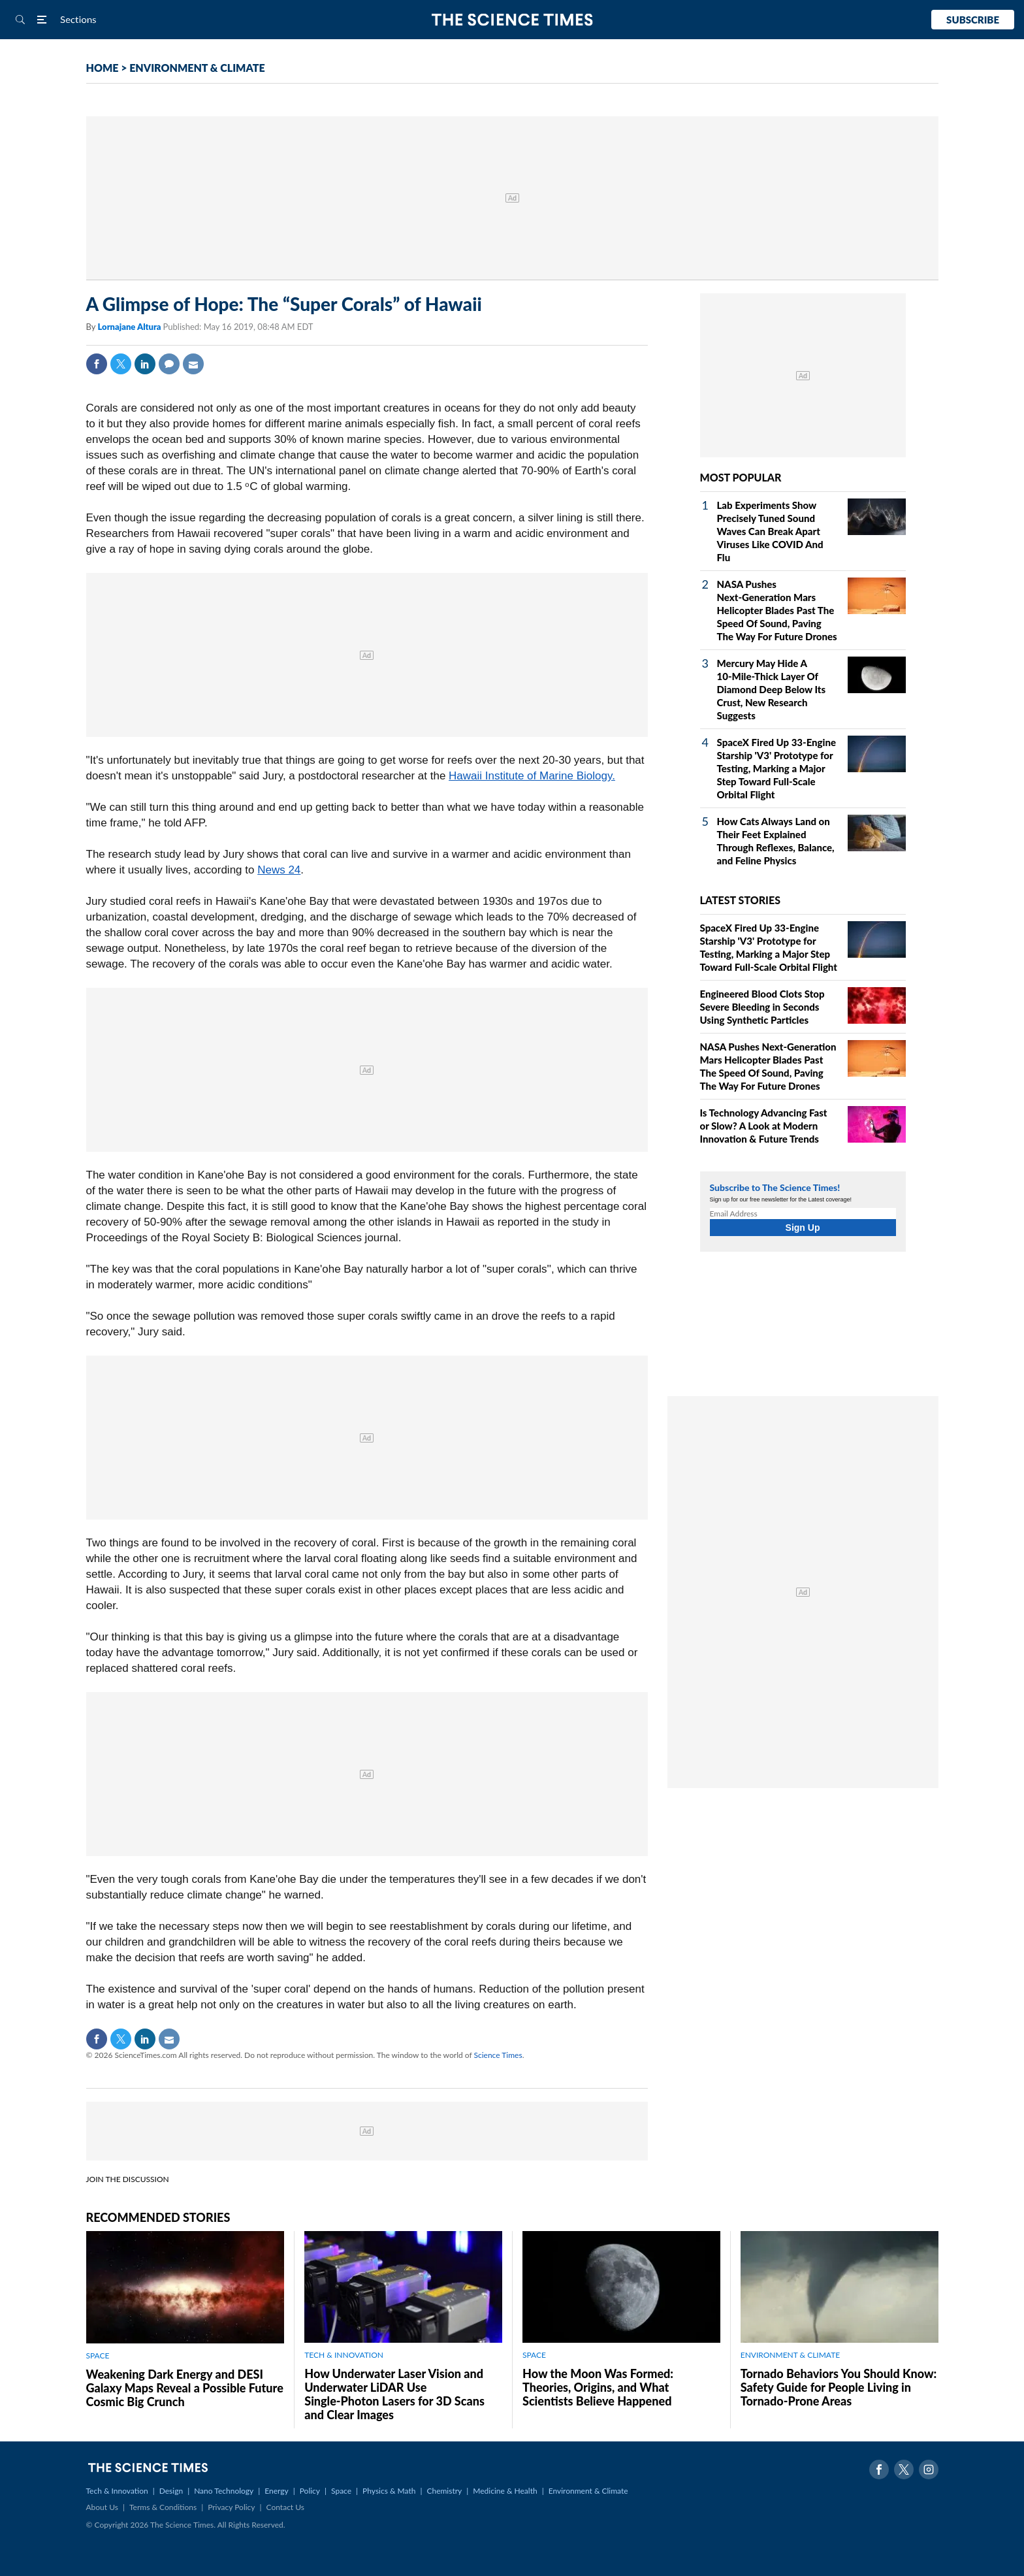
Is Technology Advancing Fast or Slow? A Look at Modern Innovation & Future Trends (763, 1126)
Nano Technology (223, 2491)
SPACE (98, 2355)
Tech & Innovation (117, 2491)
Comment (169, 363)
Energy (276, 2491)
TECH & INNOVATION (343, 2355)
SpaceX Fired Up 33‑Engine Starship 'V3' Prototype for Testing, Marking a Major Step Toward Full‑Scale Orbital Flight (777, 768)
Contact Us (285, 2507)
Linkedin (145, 363)
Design (171, 2491)
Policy (310, 2491)
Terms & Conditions (163, 2507)
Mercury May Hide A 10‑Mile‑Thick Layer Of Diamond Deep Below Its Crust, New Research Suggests (771, 689)
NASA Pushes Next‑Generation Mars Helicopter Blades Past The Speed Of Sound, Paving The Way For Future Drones (777, 610)
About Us (102, 2507)
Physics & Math (388, 2491)
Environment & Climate (588, 2491)
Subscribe (972, 19)
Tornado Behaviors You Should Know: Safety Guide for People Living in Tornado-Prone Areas (838, 2387)
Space (341, 2491)
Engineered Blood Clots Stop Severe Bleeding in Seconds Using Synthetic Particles (762, 1007)
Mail (193, 363)
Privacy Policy (231, 2507)
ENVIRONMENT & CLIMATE (196, 67)
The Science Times (512, 20)
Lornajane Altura (130, 326)
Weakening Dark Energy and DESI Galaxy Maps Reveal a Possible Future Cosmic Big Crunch (184, 2388)
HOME (102, 67)
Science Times (498, 2055)
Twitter (120, 363)
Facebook (96, 363)
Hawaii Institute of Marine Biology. (532, 776)
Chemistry (444, 2491)
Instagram (928, 2469)
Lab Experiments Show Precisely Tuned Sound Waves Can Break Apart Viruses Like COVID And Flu (770, 531)
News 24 (278, 870)
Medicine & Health (505, 2491)
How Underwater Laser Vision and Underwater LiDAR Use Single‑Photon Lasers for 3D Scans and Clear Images (394, 2394)
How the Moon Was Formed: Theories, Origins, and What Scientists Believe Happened (597, 2387)
